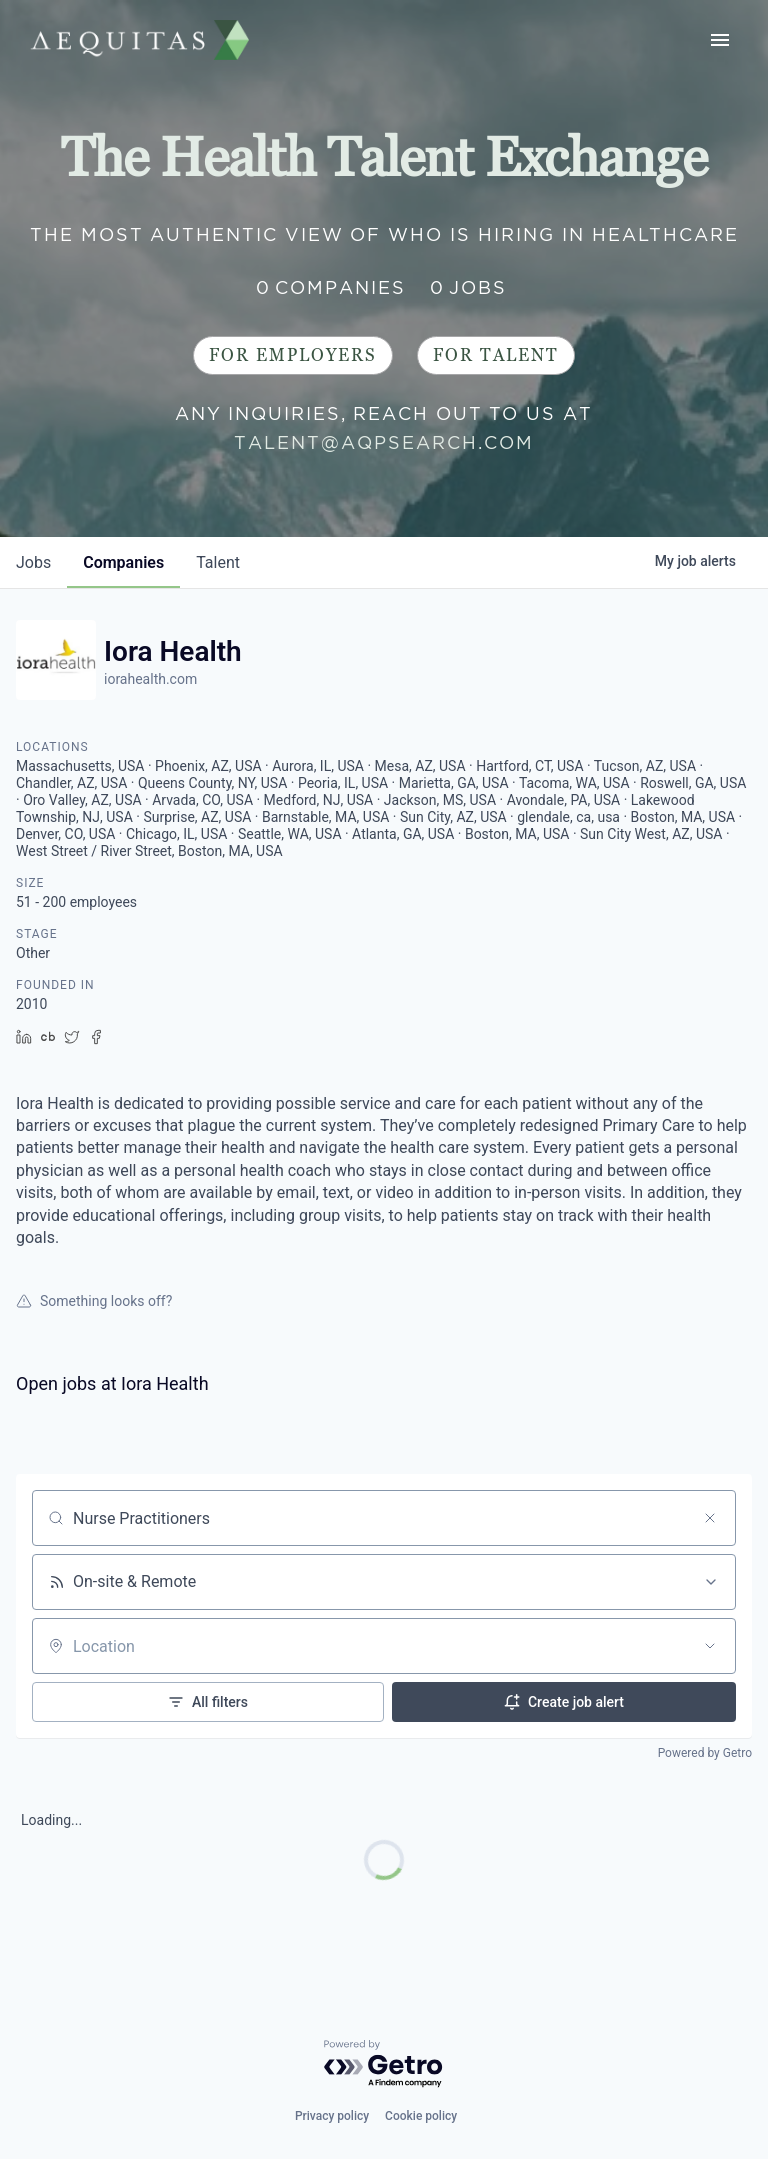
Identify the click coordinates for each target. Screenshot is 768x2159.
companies (123, 562)
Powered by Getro (705, 1753)
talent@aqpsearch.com (384, 442)
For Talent (496, 355)
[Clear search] (710, 1518)
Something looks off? (94, 1301)
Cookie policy (421, 2116)
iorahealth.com (150, 679)
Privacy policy (332, 2116)
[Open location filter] (710, 1646)
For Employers (293, 355)
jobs (33, 562)
